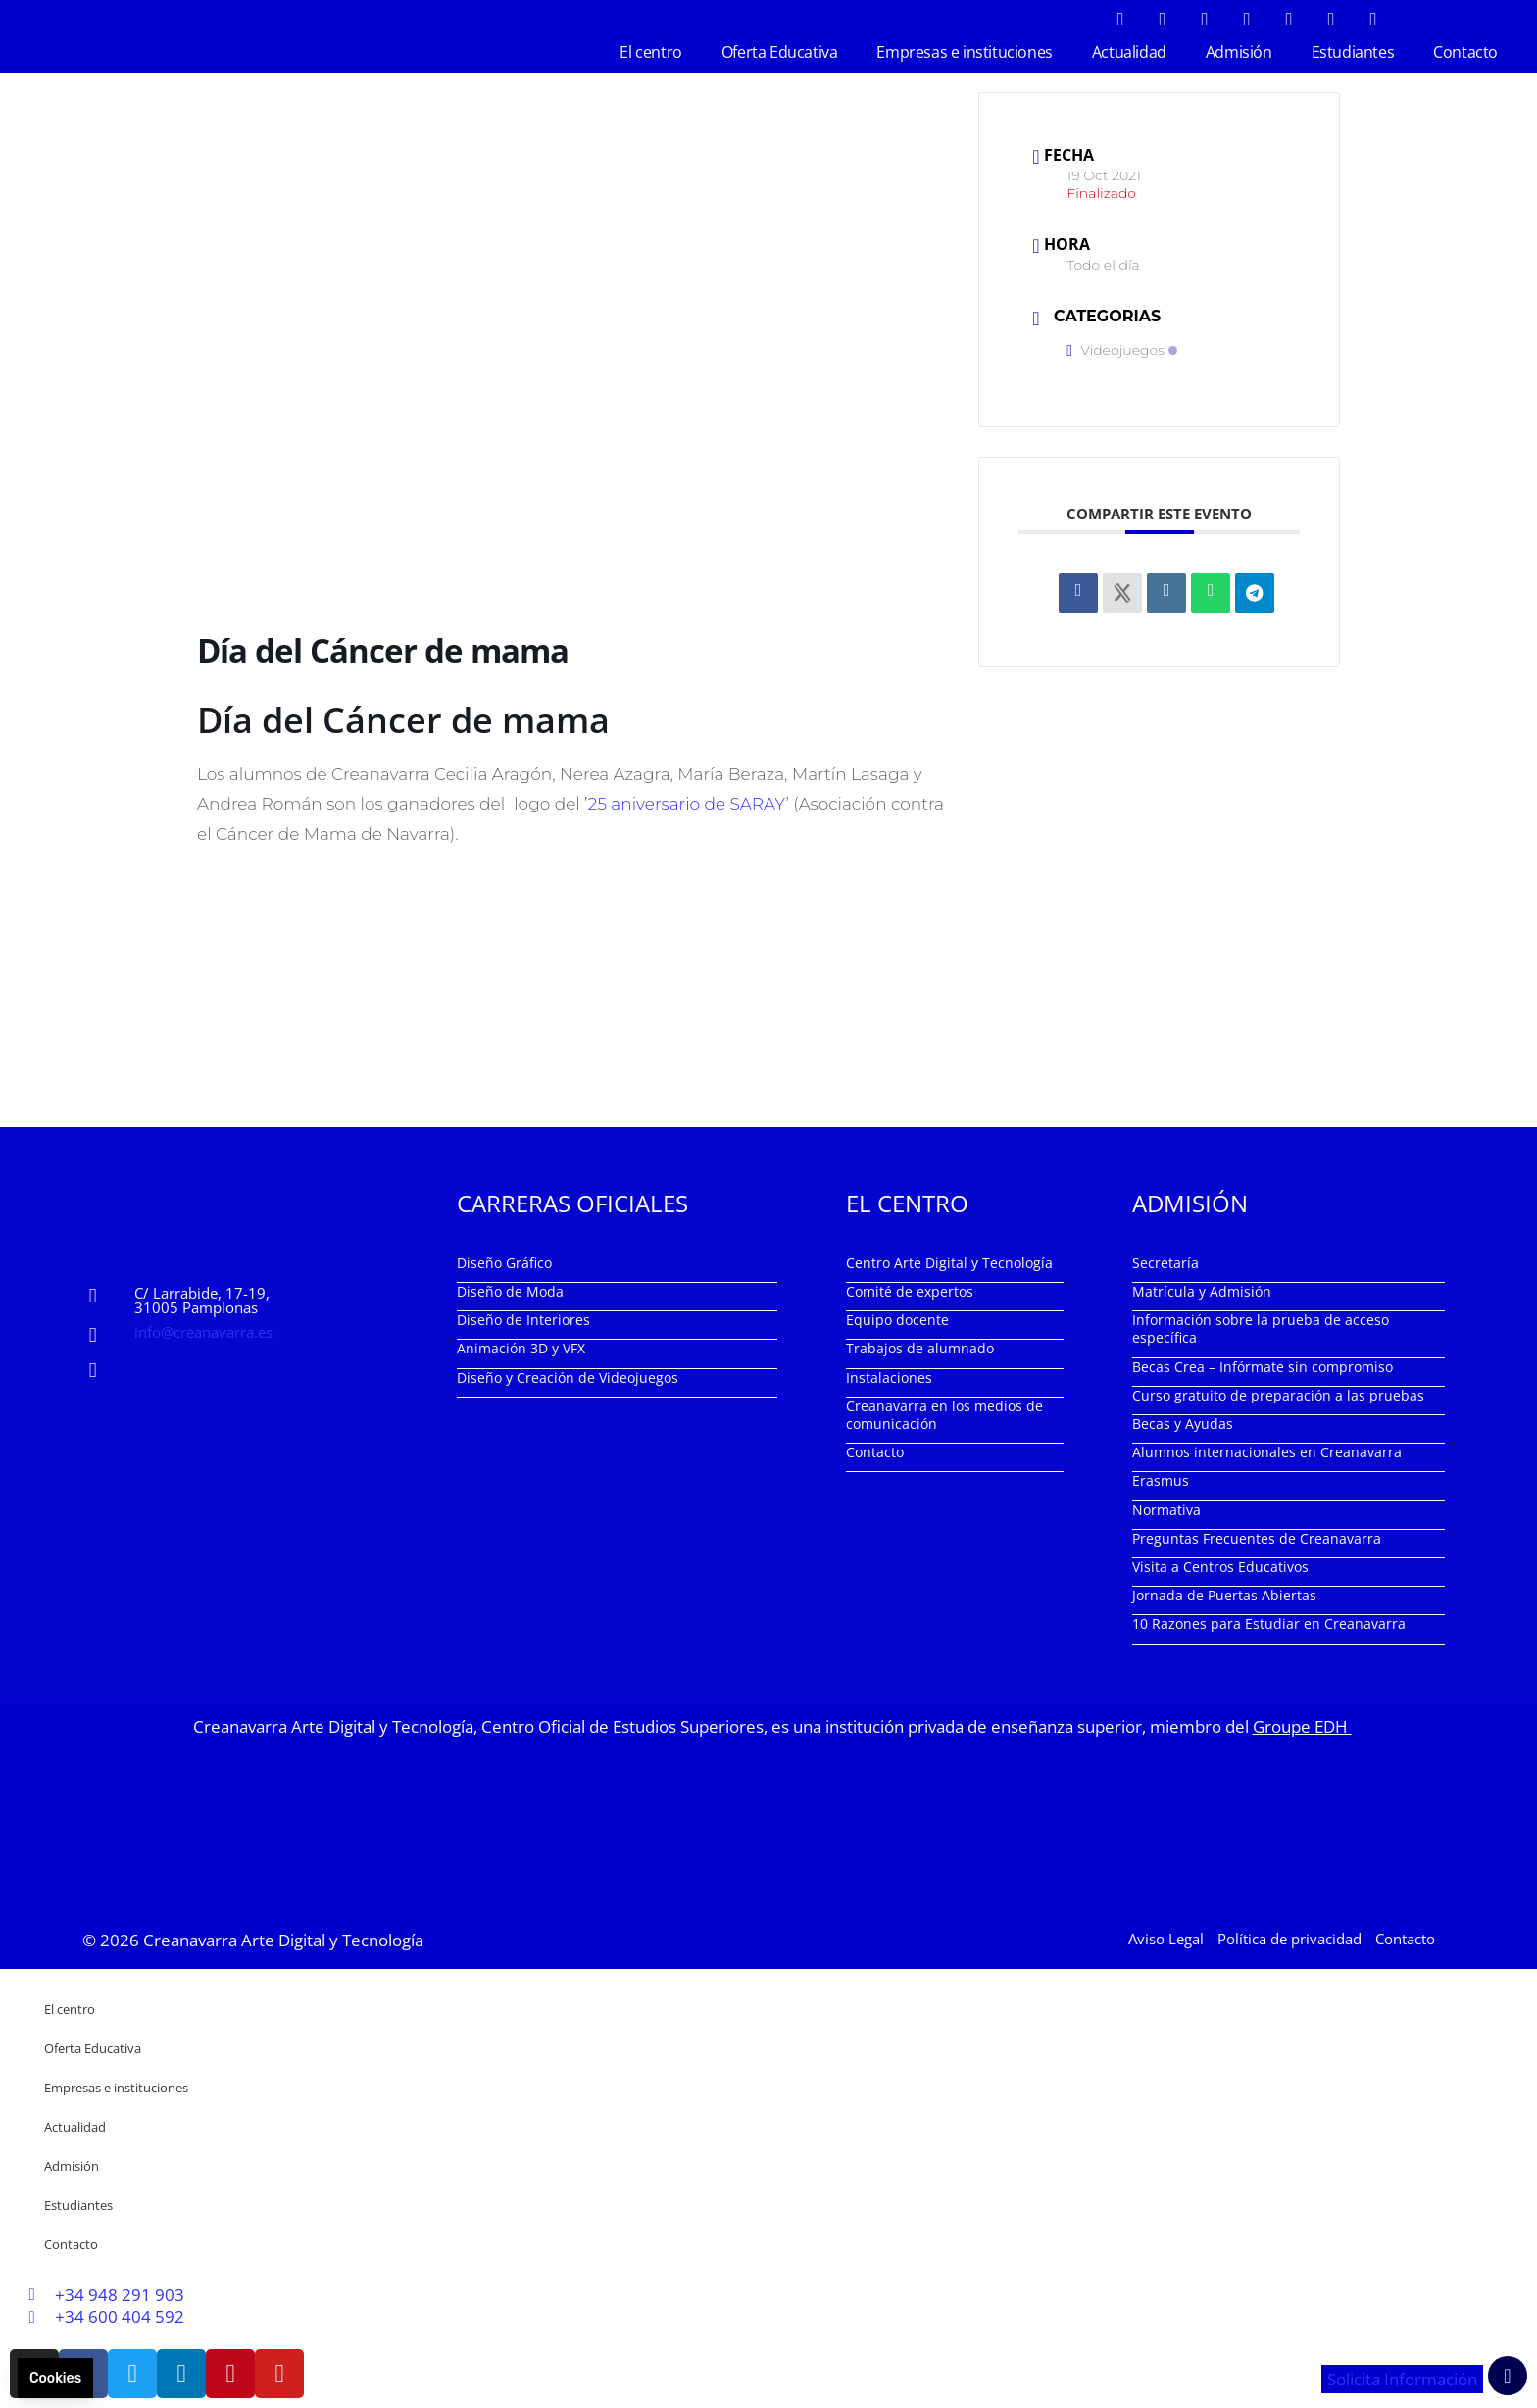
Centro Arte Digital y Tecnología (949, 1262)
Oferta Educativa (779, 52)
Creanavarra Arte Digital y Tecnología (283, 1940)
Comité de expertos (909, 1291)
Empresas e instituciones (964, 52)
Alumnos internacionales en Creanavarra (1267, 1452)
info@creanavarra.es (203, 1332)
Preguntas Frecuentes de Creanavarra (1256, 1538)
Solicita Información (1402, 2379)
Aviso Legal (1166, 1938)
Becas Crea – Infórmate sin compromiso (1262, 1366)
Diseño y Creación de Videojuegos (567, 1377)
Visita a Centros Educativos (1220, 1566)
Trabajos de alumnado (920, 1348)
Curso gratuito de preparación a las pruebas (1278, 1395)
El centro (650, 52)
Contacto (1465, 52)
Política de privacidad (1289, 1938)
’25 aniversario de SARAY (684, 803)
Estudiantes (1353, 52)
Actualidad (1129, 52)
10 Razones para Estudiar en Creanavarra (1269, 1623)
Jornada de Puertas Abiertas (1224, 1595)
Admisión (1239, 52)
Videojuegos (1121, 350)
